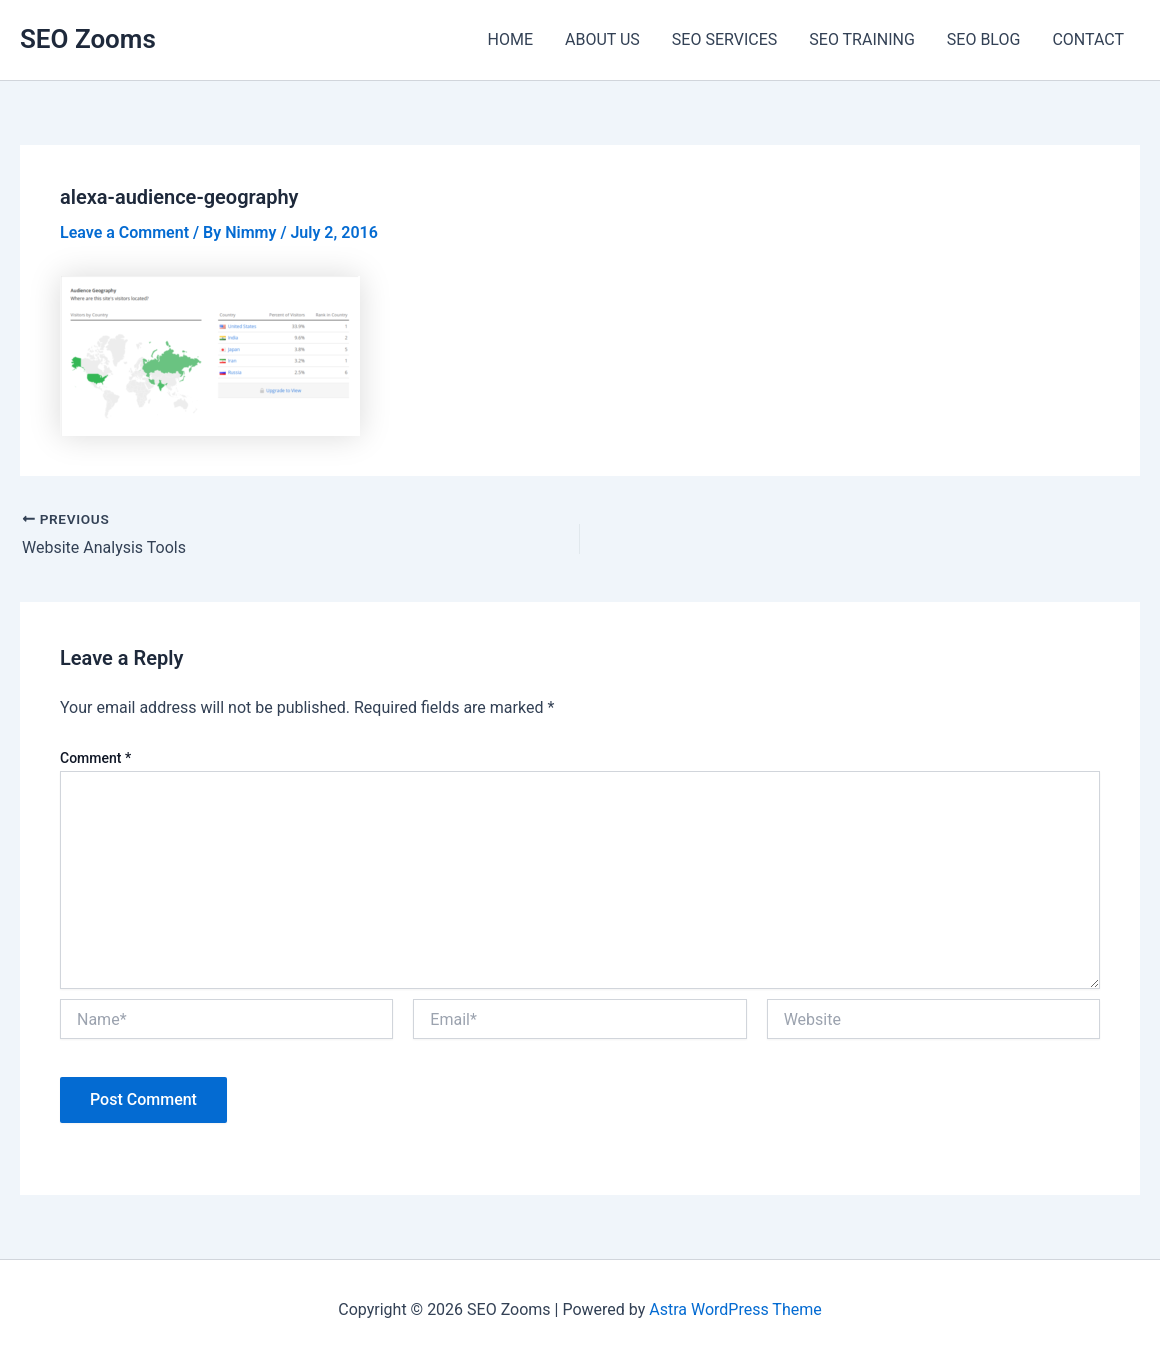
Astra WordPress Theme (735, 1309)
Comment (95, 758)
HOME (510, 39)
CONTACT (1088, 39)
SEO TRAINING (862, 39)
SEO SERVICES (724, 39)
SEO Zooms (88, 39)
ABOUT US (602, 39)
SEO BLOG (984, 39)
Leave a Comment (124, 232)
